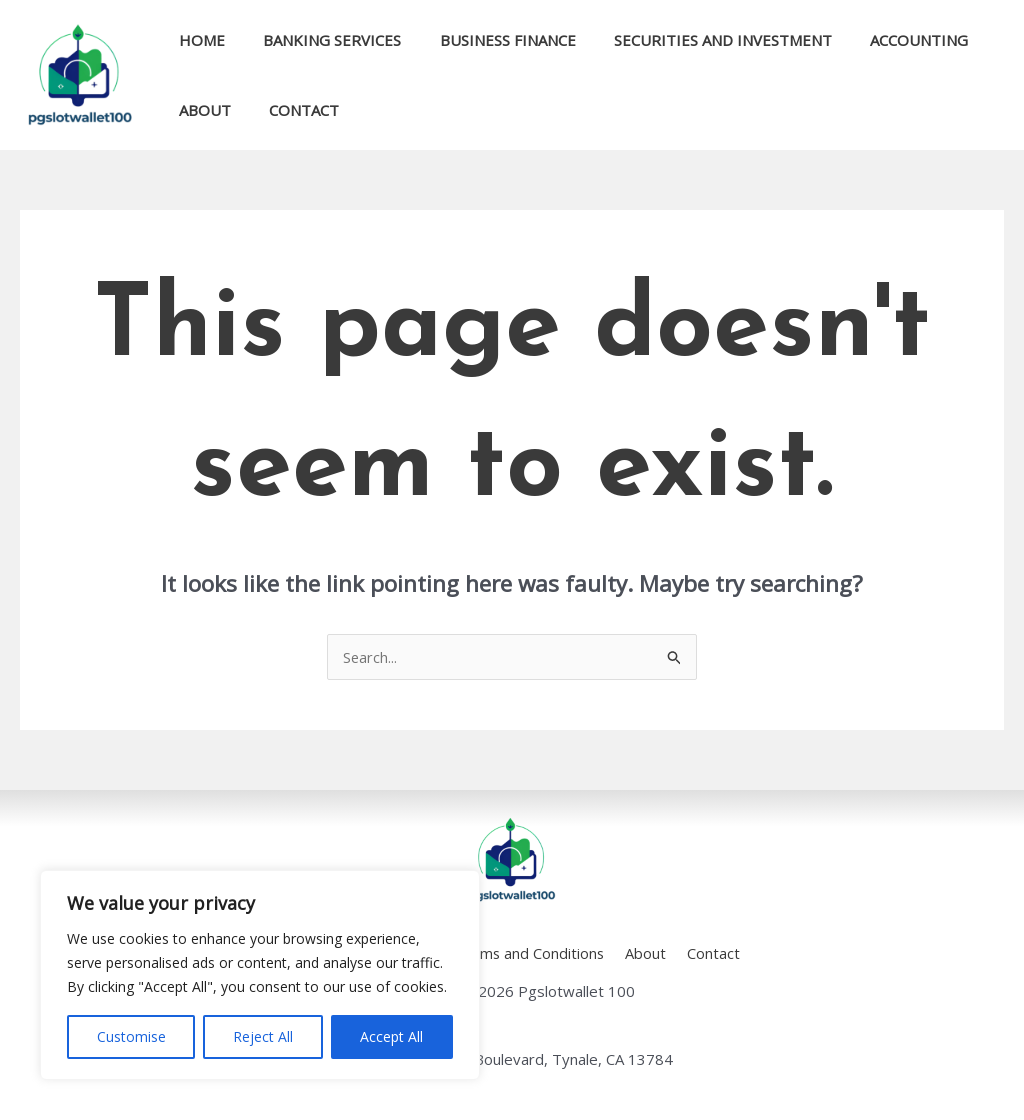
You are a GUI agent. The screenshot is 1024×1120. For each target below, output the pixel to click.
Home (198, 40)
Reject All (263, 1036)
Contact (292, 110)
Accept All (391, 1036)
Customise (131, 1036)
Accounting (882, 40)
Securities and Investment (694, 40)
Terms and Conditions (533, 953)
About (201, 110)
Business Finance (487, 40)
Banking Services (320, 40)
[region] (260, 975)
